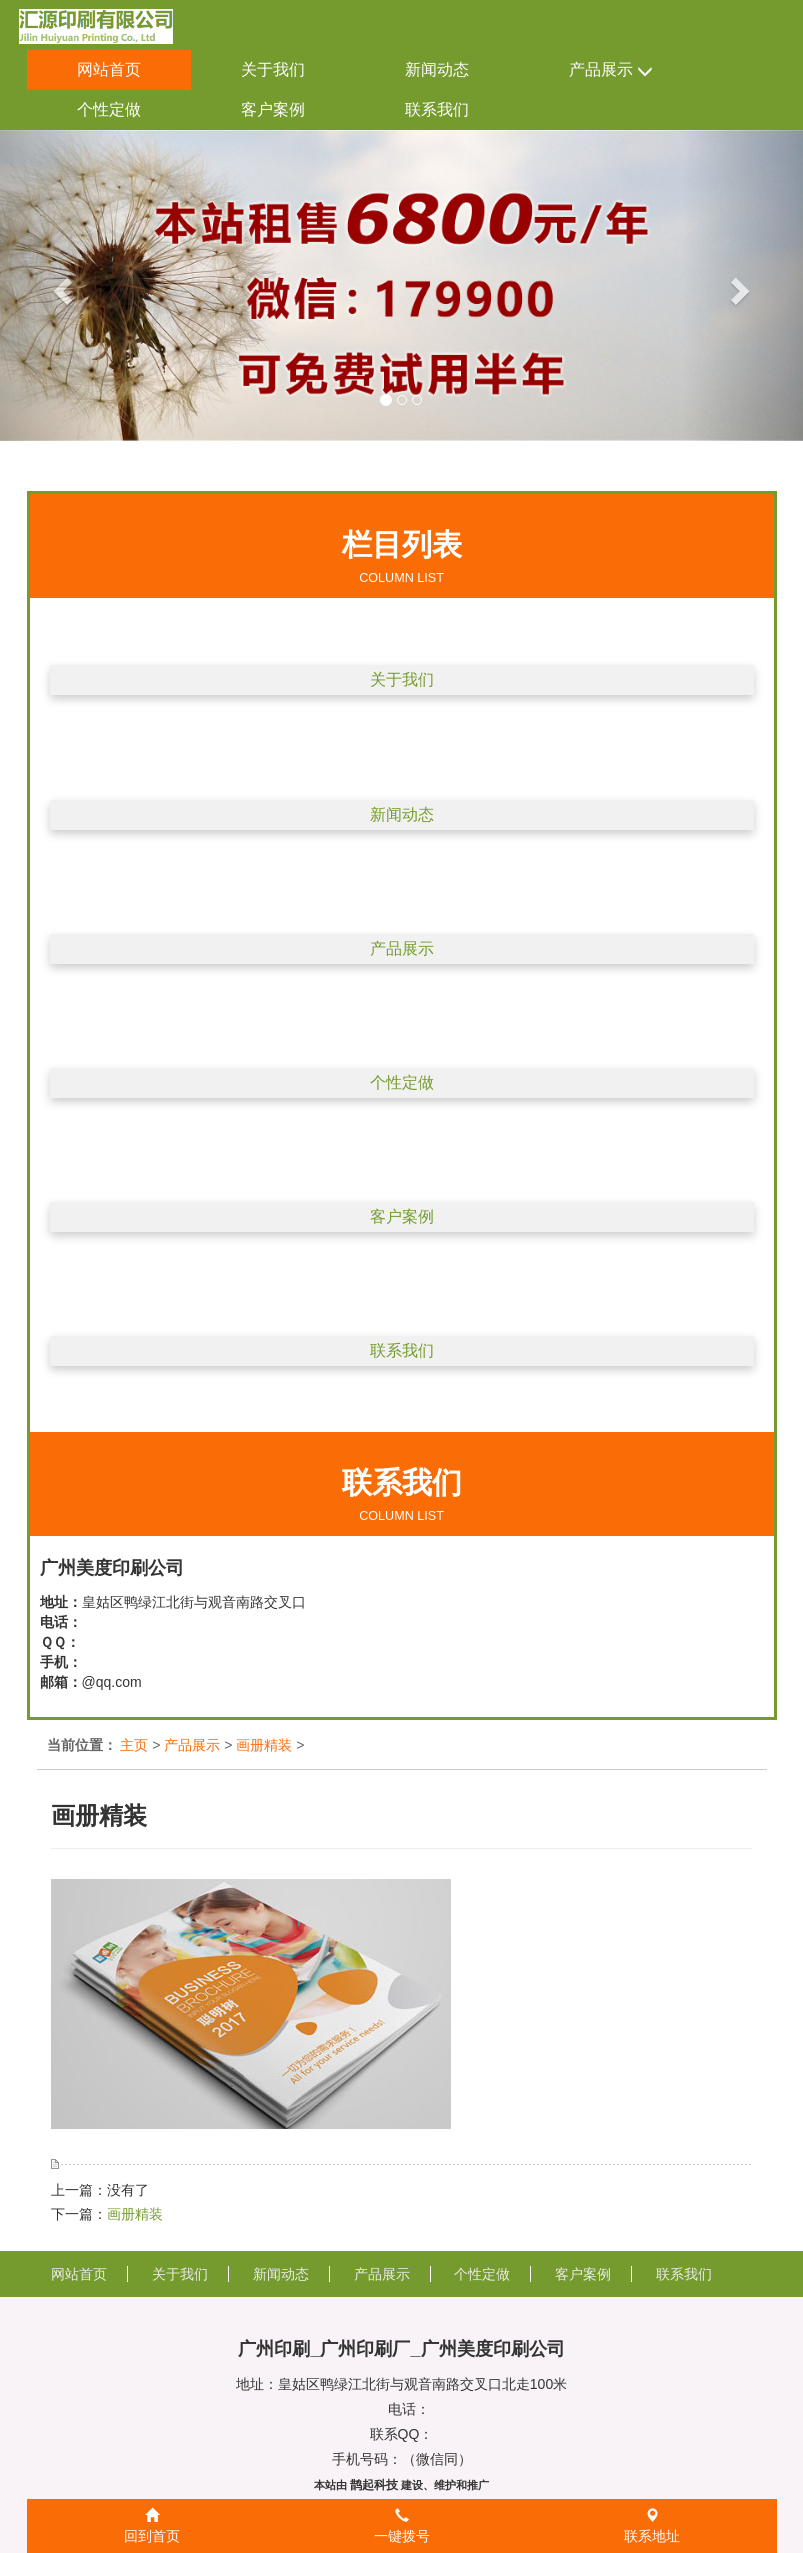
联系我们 (437, 109)
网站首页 (109, 69)
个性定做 (109, 109)
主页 (134, 1745)
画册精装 (264, 1745)
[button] (60, 285)
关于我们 (273, 69)
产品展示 (611, 70)
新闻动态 (437, 69)
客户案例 (273, 109)
